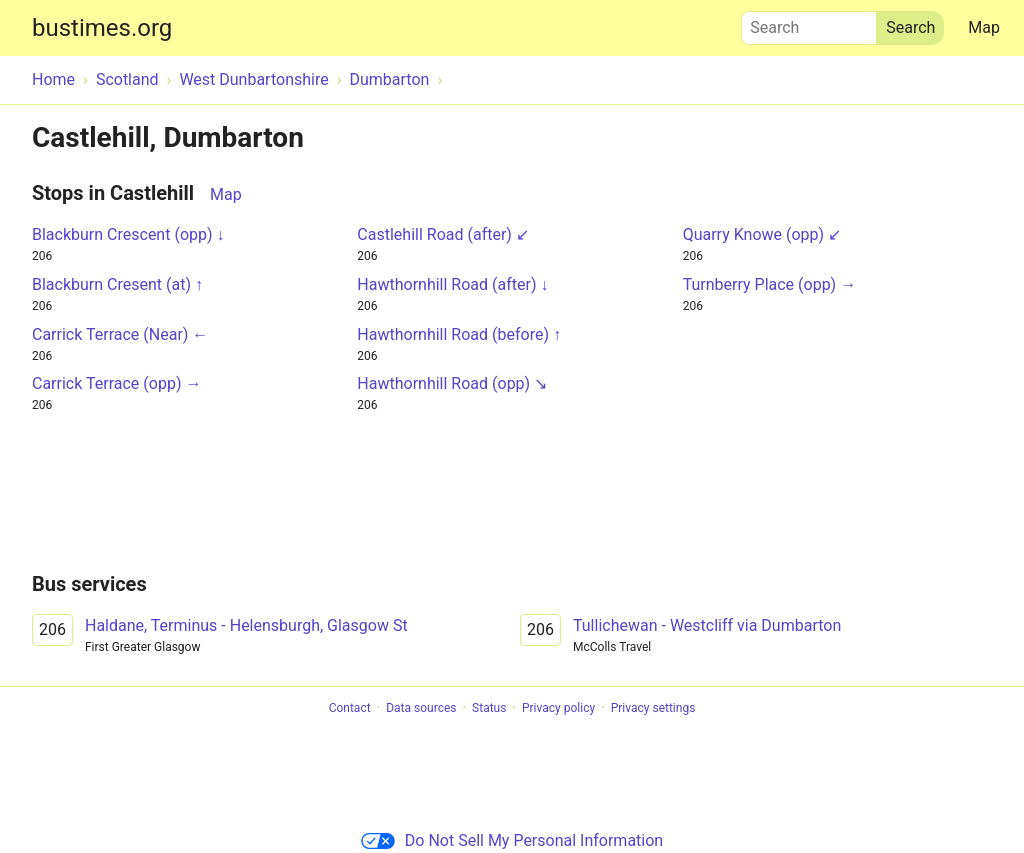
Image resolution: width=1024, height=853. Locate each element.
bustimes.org (102, 28)
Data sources (421, 708)
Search (809, 23)
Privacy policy (558, 708)
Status (489, 708)
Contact (350, 708)
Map (984, 27)
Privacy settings (653, 708)
